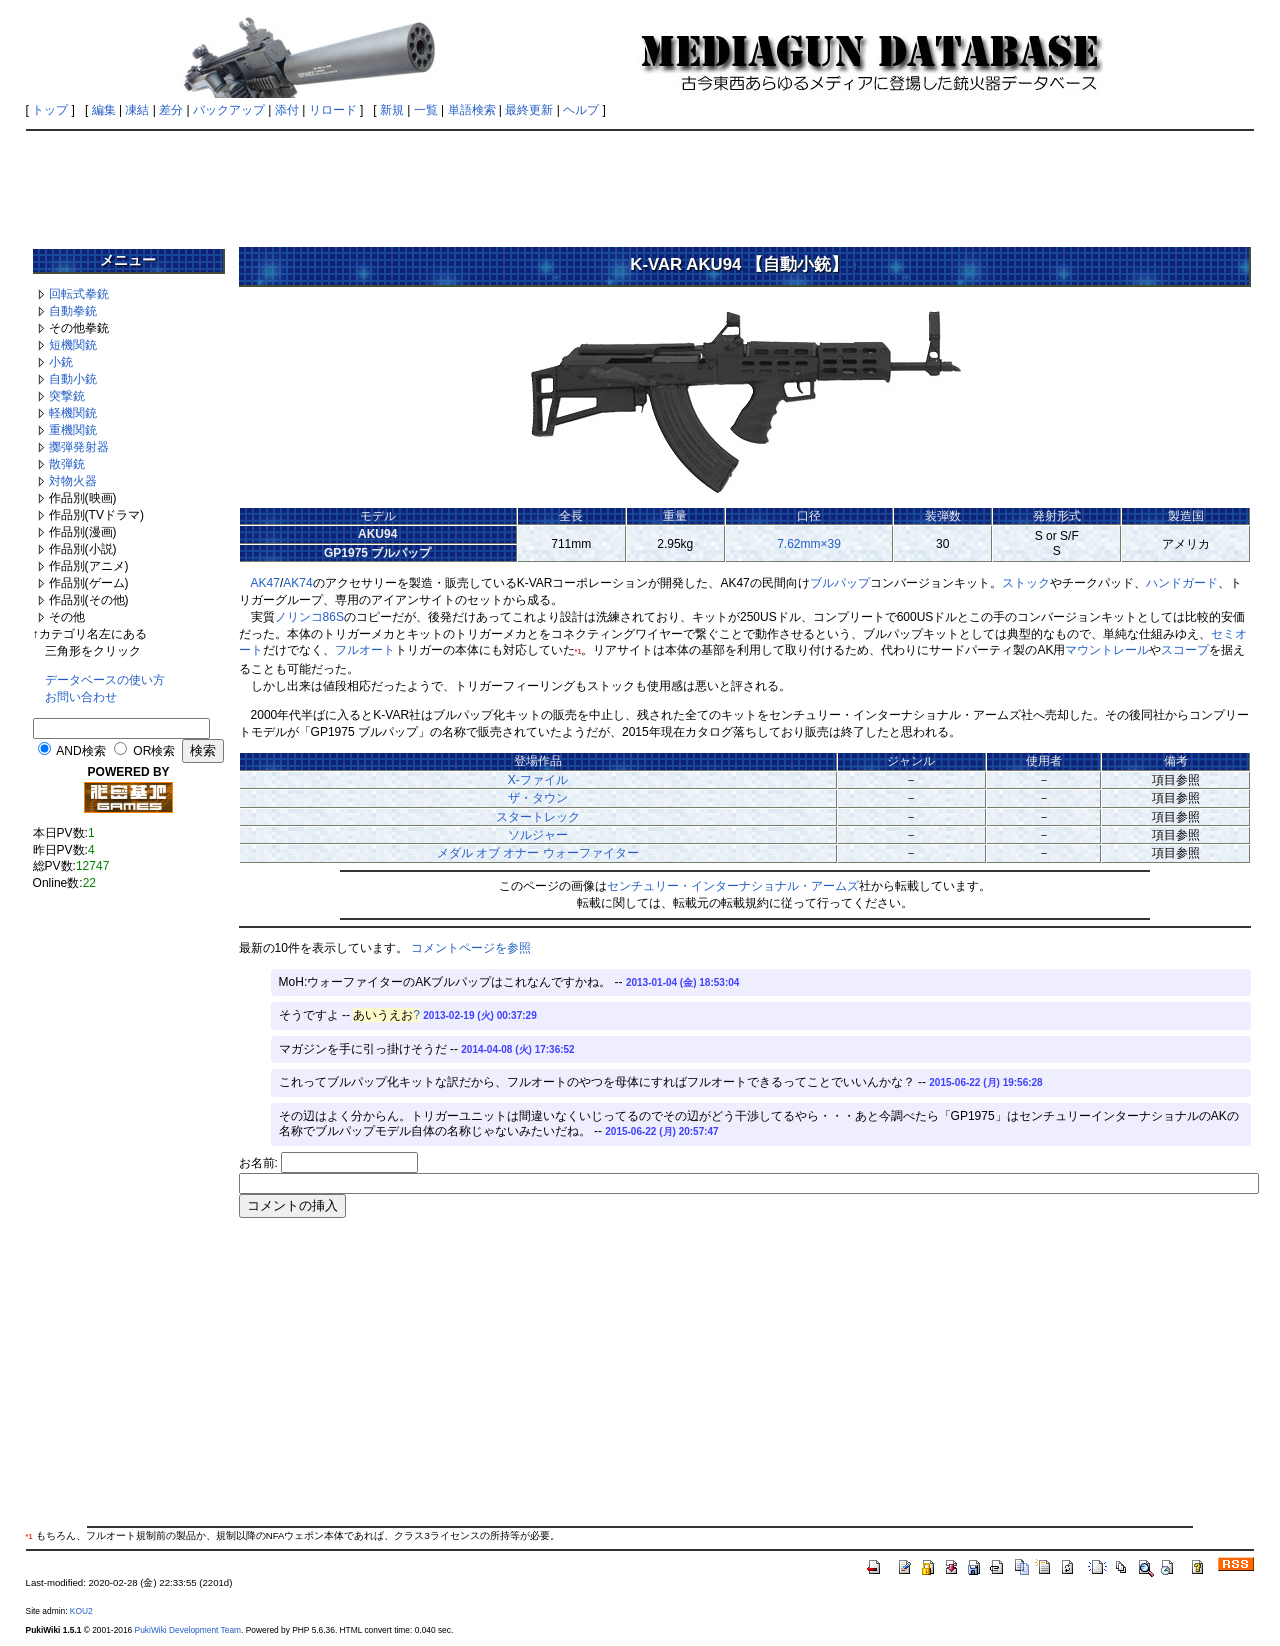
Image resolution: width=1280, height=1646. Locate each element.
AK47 (265, 583)
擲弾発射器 (79, 447)
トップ (50, 110)
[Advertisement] (640, 182)
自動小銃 (73, 379)
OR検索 (154, 751)
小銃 (61, 362)
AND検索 (80, 751)
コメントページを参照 (471, 948)
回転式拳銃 (79, 294)
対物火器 (73, 481)
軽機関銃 (73, 413)
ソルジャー (538, 835)
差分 (171, 110)
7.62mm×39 (809, 544)
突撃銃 (67, 396)
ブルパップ (840, 583)
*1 (578, 651)
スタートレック (538, 817)
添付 (287, 110)
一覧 (426, 110)
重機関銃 (73, 430)
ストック (1026, 583)
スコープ (1185, 650)
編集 (104, 110)
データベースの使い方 (105, 680)
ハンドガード (1182, 583)
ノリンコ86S (309, 617)
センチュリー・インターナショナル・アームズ (733, 886)
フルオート (365, 650)
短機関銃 (73, 345)
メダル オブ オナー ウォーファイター (538, 853)
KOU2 (81, 1611)
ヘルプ (581, 110)
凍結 (137, 110)
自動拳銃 (73, 311)
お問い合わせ (81, 697)
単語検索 (472, 110)
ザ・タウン (538, 798)
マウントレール (1107, 650)
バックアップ (229, 110)
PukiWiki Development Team (188, 1630)
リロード (333, 110)
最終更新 (529, 110)
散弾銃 (67, 464)
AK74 (297, 583)
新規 (392, 110)
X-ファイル (538, 780)
